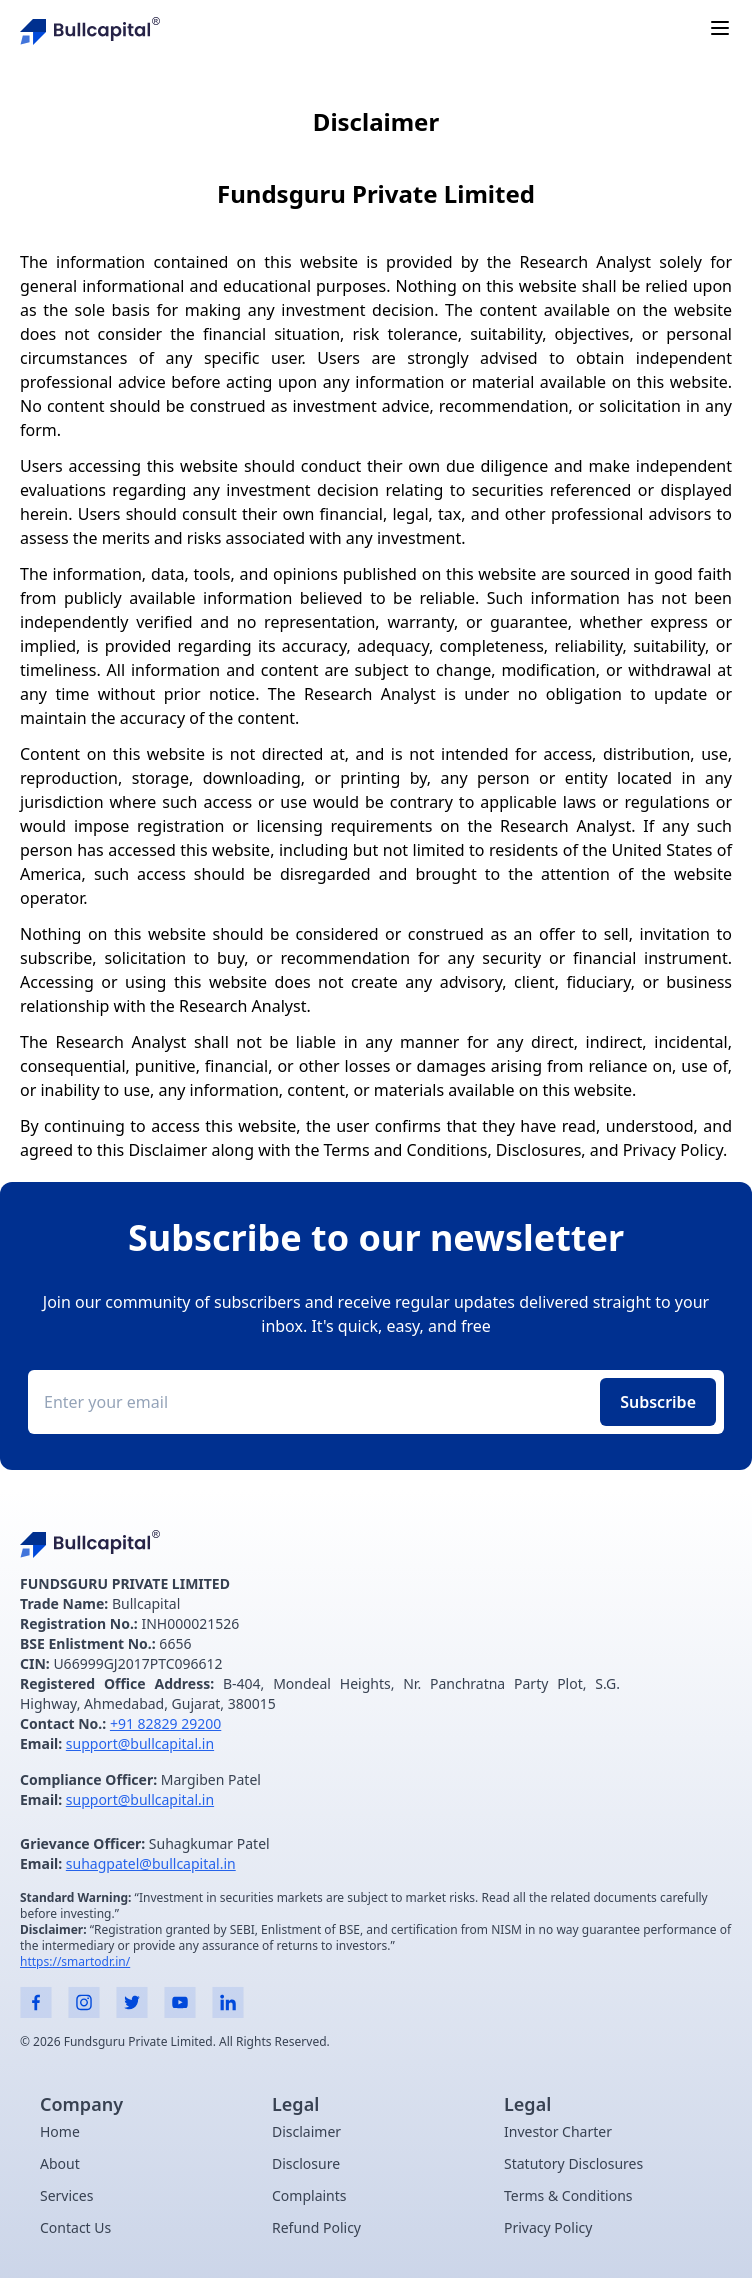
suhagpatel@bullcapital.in (151, 1863)
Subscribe (658, 1402)
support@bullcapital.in (140, 1743)
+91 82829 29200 (165, 1723)
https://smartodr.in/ (75, 1961)
